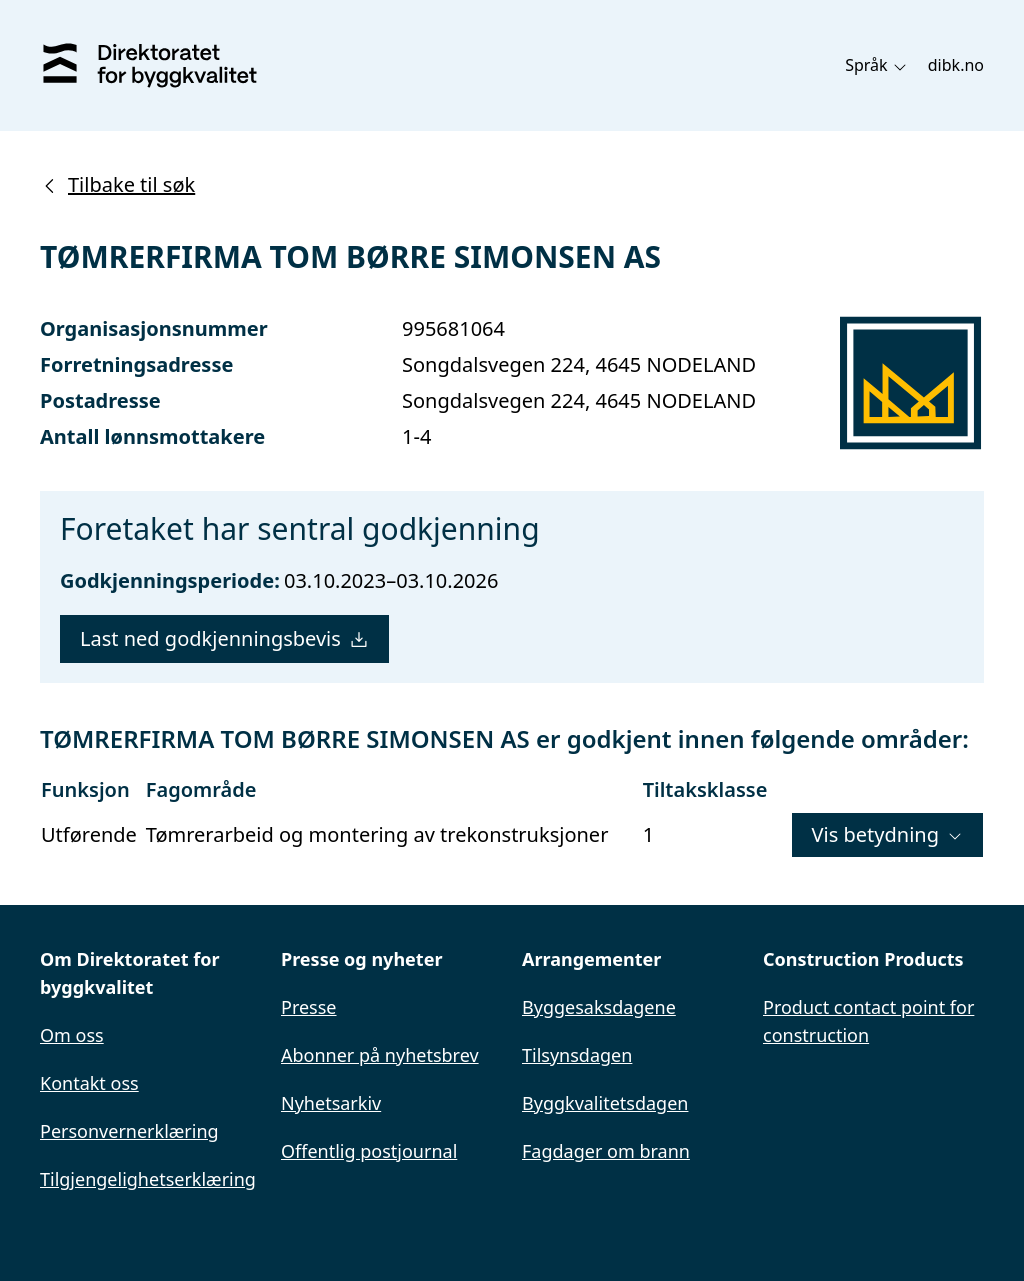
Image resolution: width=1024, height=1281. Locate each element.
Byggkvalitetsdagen (605, 1103)
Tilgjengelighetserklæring (148, 1179)
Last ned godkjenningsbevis (224, 638)
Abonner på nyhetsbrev (380, 1055)
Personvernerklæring (129, 1131)
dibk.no (956, 65)
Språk (876, 65)
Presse (309, 1007)
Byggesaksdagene (599, 1007)
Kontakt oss (89, 1083)
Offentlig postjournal (369, 1151)
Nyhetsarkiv (331, 1103)
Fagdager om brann (606, 1151)
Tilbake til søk (117, 184)
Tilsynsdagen (577, 1055)
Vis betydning (887, 834)
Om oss (72, 1035)
